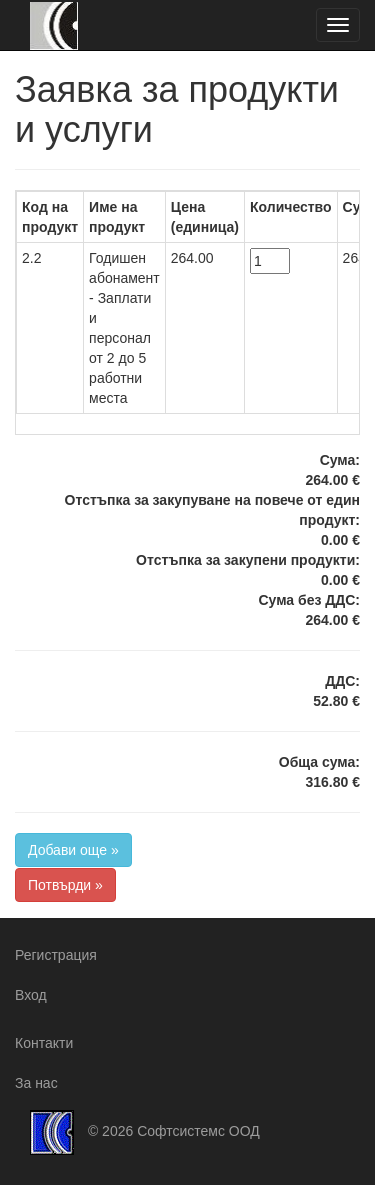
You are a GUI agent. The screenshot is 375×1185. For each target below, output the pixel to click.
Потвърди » (65, 885)
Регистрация (56, 955)
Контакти (44, 1043)
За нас (36, 1083)
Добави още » (73, 850)
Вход (31, 995)
